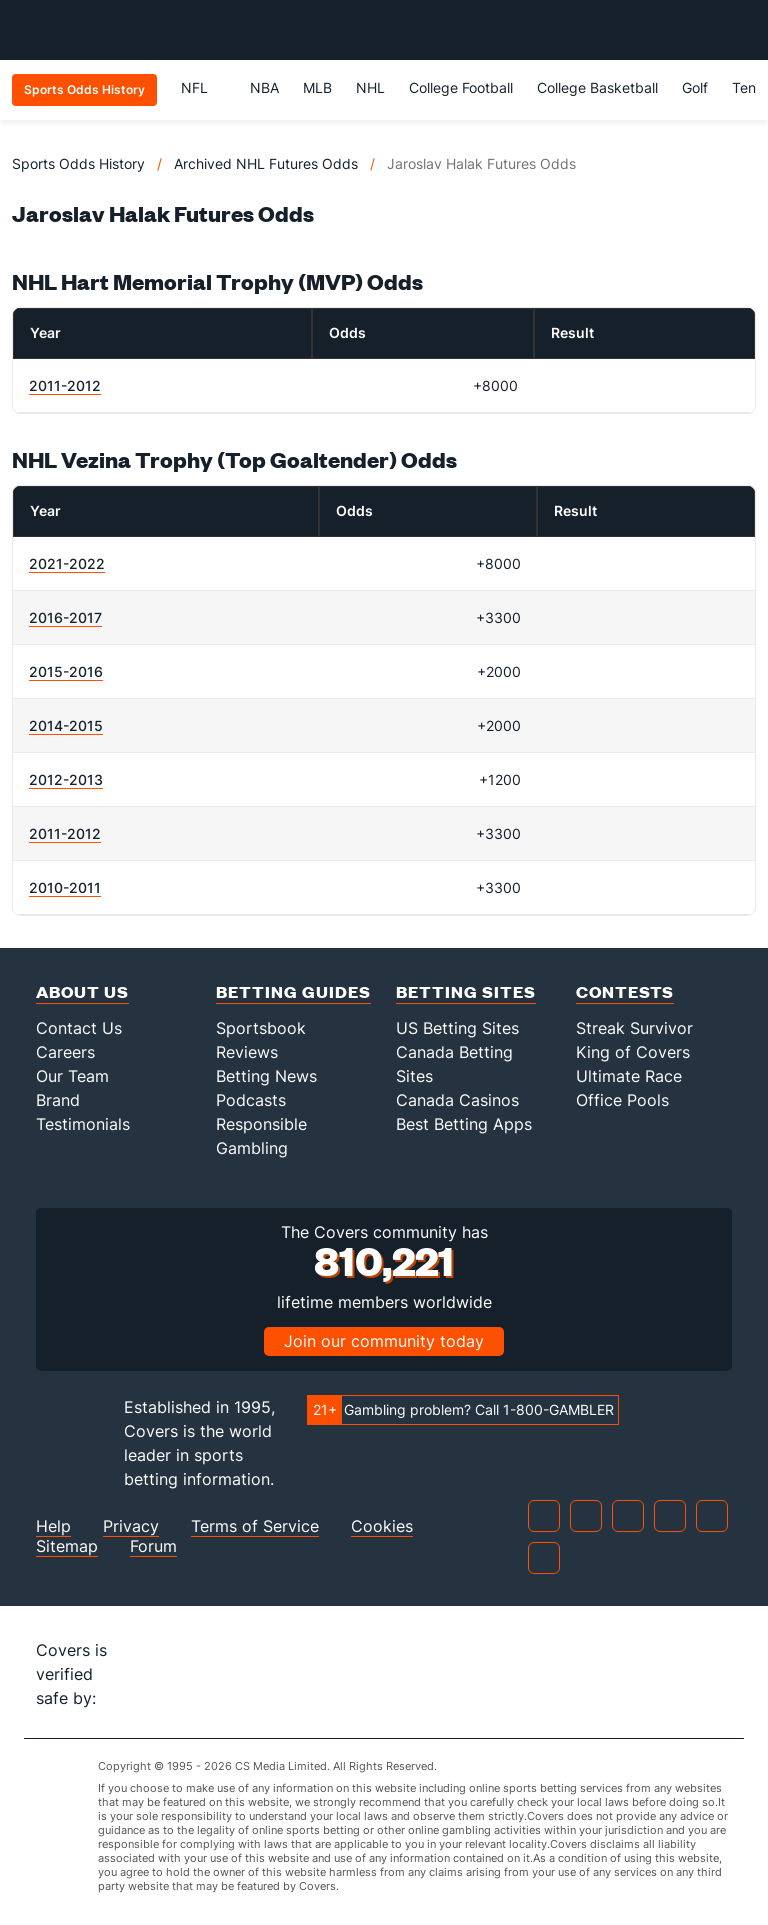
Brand (58, 1100)
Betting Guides (293, 991)
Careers (65, 1052)
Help (53, 1526)
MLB (317, 87)
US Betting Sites (457, 1028)
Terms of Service (255, 1526)
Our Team (72, 1076)
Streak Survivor (634, 1028)
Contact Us (79, 1028)
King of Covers (633, 1052)
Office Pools (622, 1100)
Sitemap (67, 1546)
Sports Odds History (78, 163)
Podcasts (251, 1100)
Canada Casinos (457, 1100)
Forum (153, 1546)
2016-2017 (65, 617)
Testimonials (83, 1124)
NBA (264, 87)
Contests (625, 991)
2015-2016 (66, 671)
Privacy (131, 1526)
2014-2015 (66, 725)
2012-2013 (66, 779)
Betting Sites (466, 991)
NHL (370, 87)
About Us (82, 991)
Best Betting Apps (464, 1124)
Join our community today (384, 1341)
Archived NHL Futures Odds (266, 163)
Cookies (382, 1526)
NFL (203, 87)
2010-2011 (65, 887)
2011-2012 (65, 385)
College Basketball (597, 87)
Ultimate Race (629, 1076)
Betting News (266, 1076)
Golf (695, 87)
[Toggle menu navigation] (742, 30)
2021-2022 (67, 563)
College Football (461, 87)
